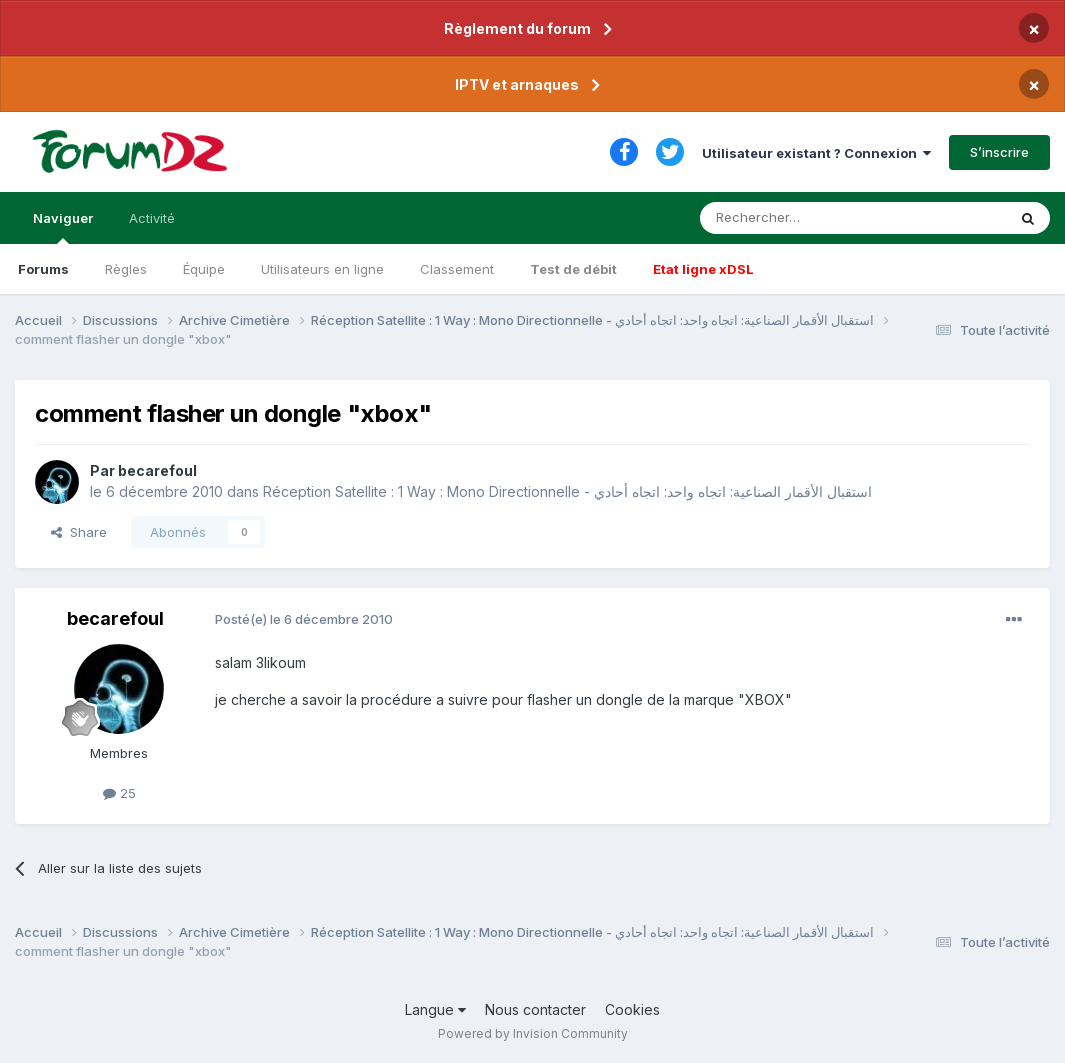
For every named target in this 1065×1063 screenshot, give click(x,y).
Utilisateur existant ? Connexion (816, 153)
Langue (435, 1009)
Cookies (632, 1009)
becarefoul (157, 470)
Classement (457, 269)
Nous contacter (535, 1009)
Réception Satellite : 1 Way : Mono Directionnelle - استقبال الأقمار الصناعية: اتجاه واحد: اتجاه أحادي (567, 491)
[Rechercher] (809, 218)
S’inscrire (999, 152)
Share (79, 532)
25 (119, 793)
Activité (152, 218)
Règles (126, 269)
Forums (43, 269)
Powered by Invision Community (533, 1033)
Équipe (204, 269)
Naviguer (63, 227)
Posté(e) (304, 619)
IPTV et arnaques (517, 84)
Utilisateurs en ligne (322, 269)
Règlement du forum (517, 28)
